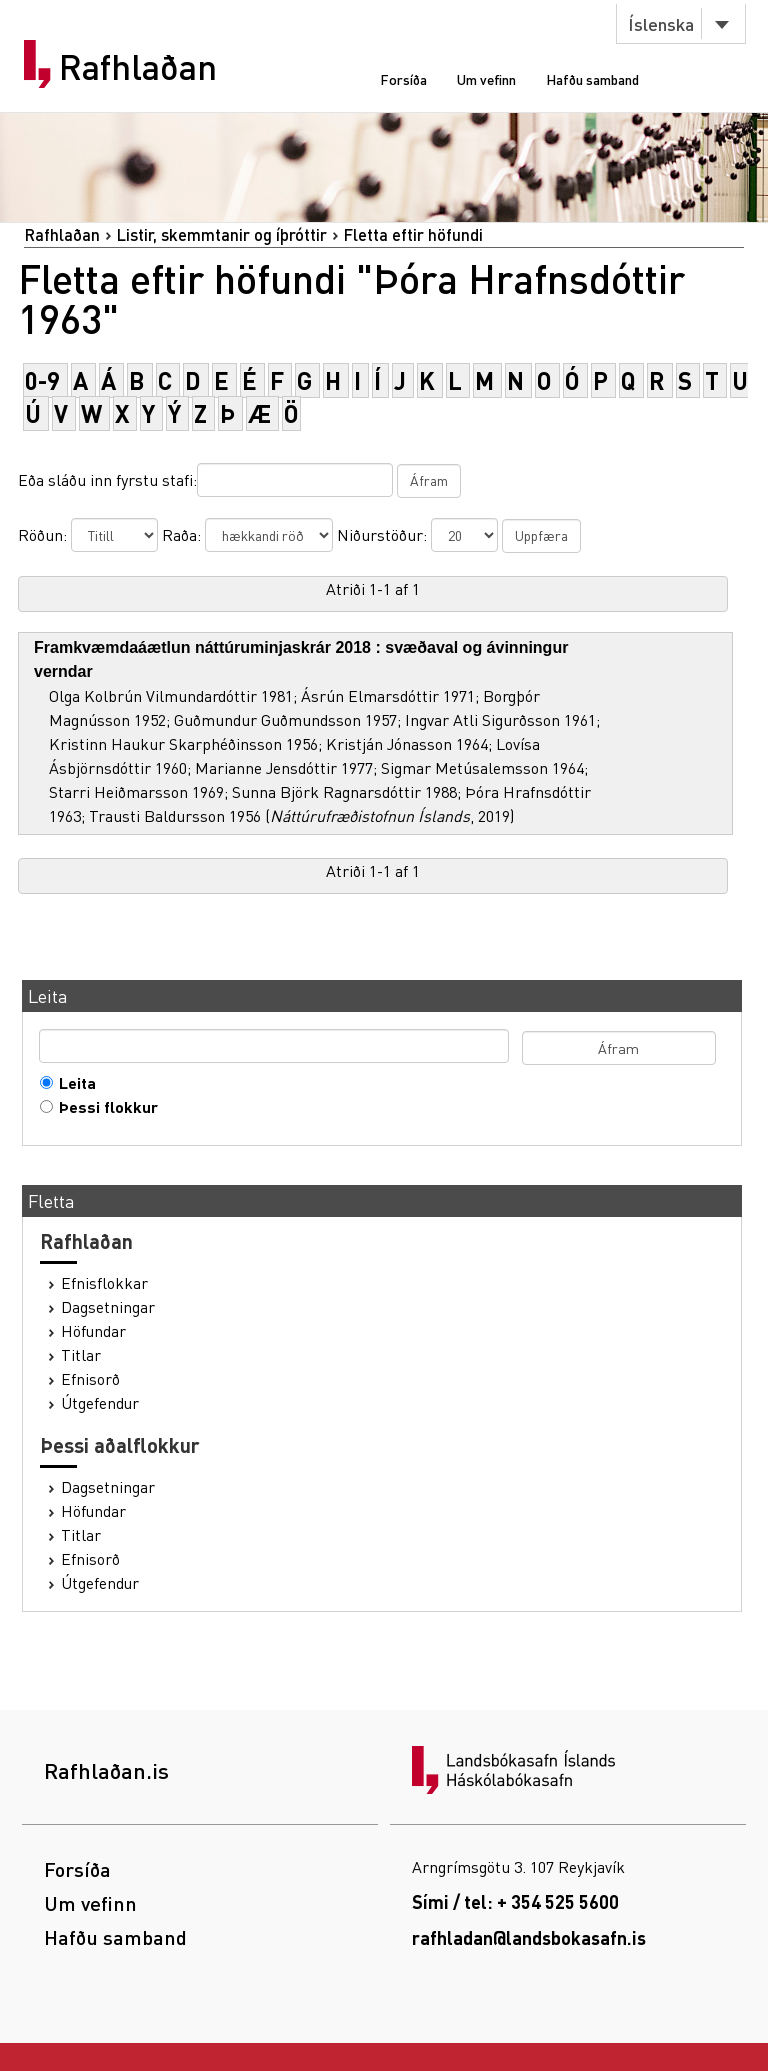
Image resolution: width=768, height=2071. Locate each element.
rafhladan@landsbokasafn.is (529, 1937)
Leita (73, 1083)
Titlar (81, 1355)
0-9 (42, 380)
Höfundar (93, 1331)
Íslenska (661, 23)
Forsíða (403, 79)
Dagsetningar (108, 1307)
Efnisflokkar (104, 1283)
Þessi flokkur (104, 1107)
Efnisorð (90, 1379)
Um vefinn (486, 79)
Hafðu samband (592, 79)
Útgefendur (100, 1403)
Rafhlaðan (138, 67)
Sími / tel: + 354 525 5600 (515, 1901)
